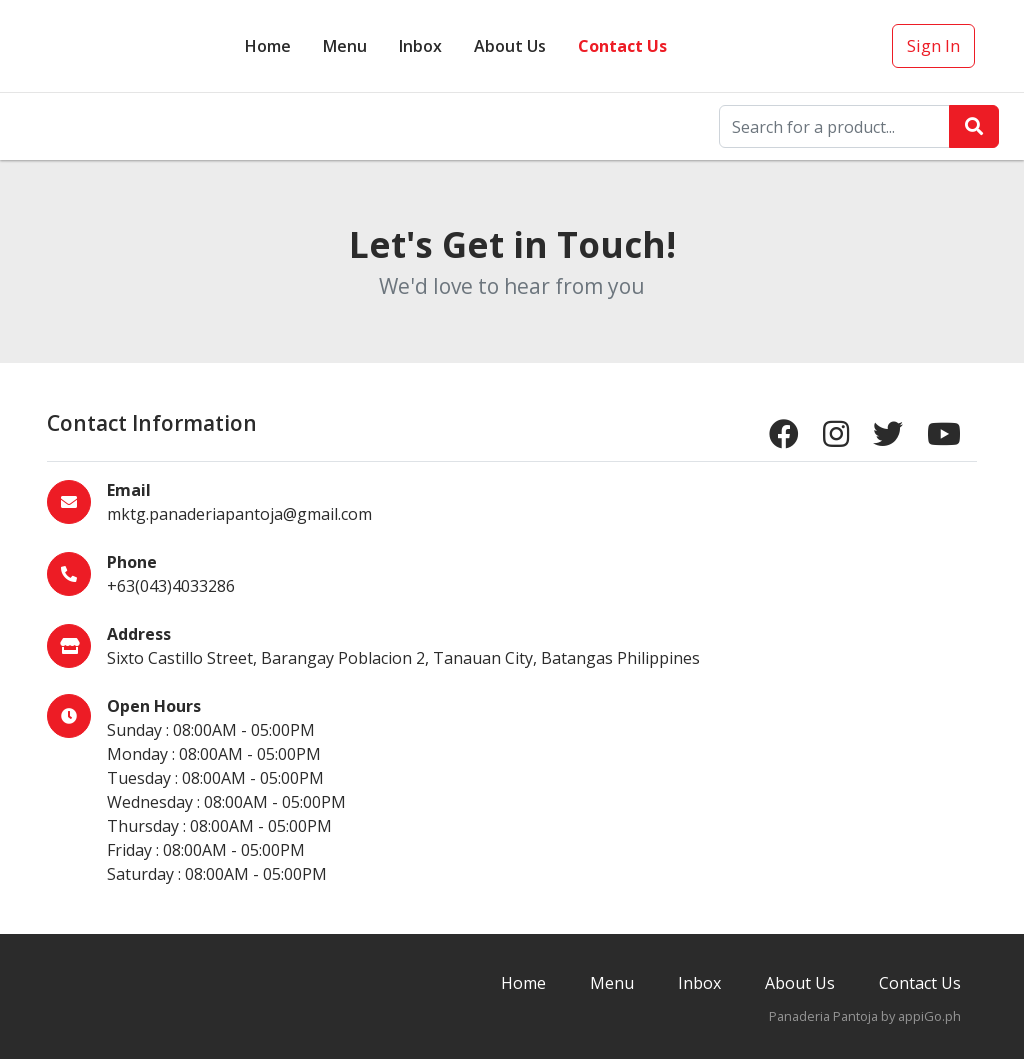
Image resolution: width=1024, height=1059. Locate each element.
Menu (345, 46)
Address (139, 634)
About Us (510, 46)
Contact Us (622, 46)
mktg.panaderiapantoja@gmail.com (239, 514)
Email (129, 490)
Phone (132, 562)
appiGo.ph (929, 1016)
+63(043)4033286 (171, 586)
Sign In (933, 45)
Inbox (699, 983)
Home (268, 46)
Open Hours (154, 706)
